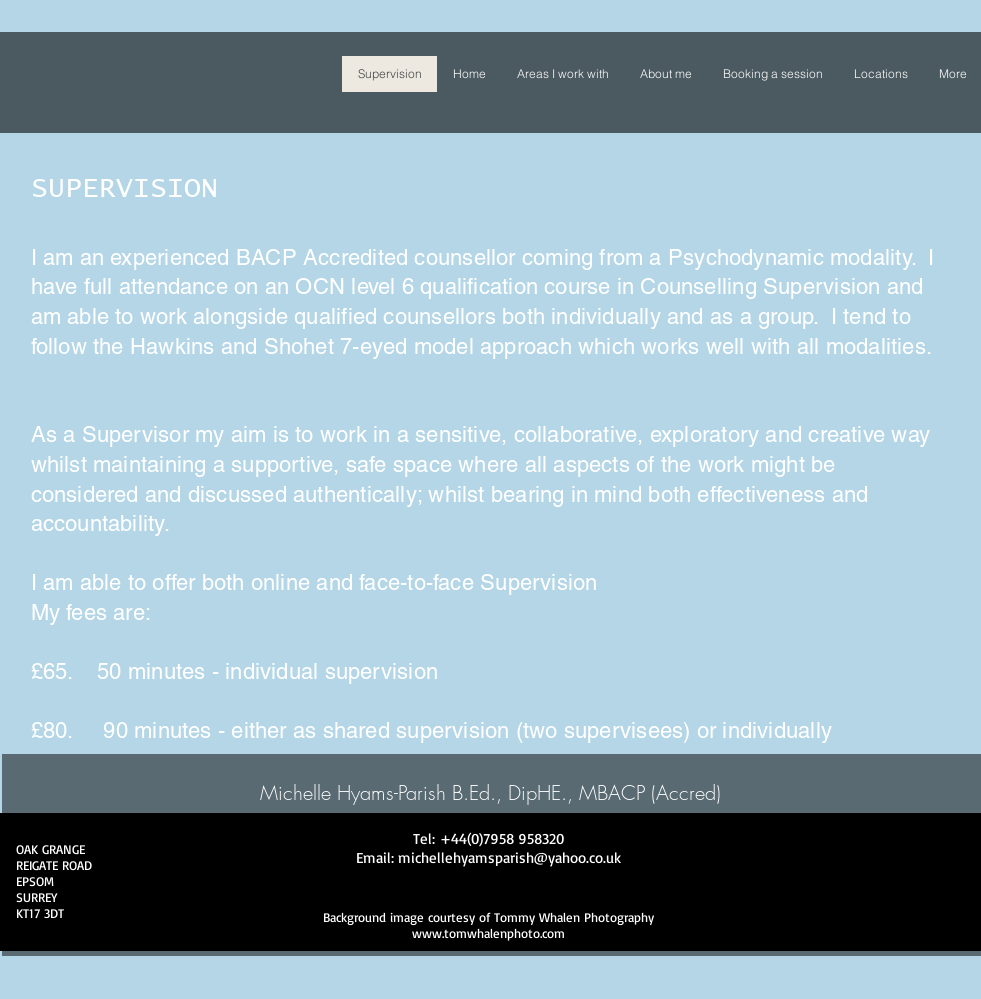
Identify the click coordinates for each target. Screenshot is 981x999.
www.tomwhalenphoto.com (488, 933)
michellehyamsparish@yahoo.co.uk (509, 857)
